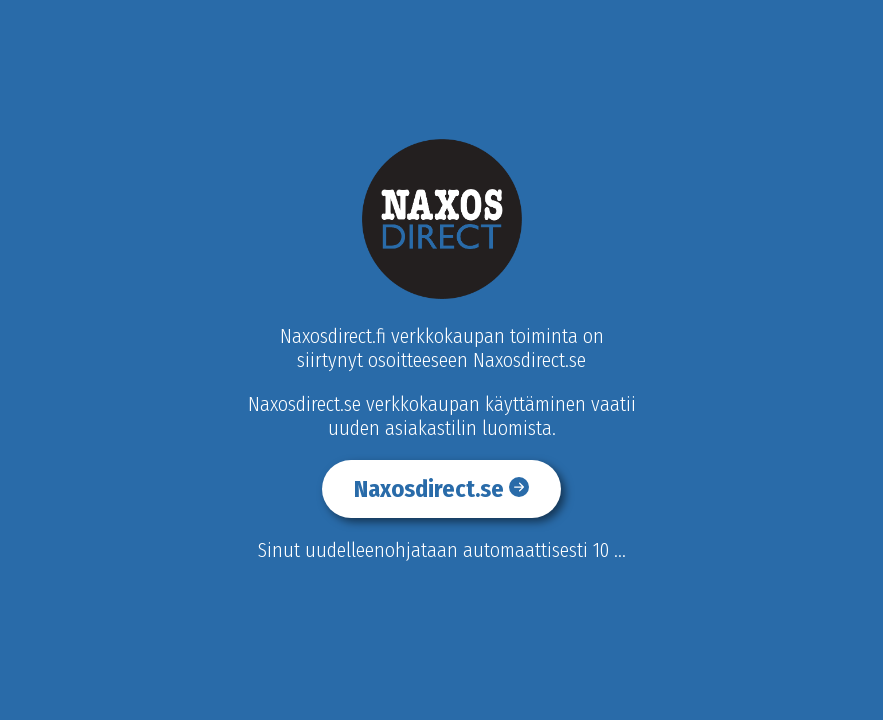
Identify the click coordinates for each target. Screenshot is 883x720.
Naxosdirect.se (441, 489)
